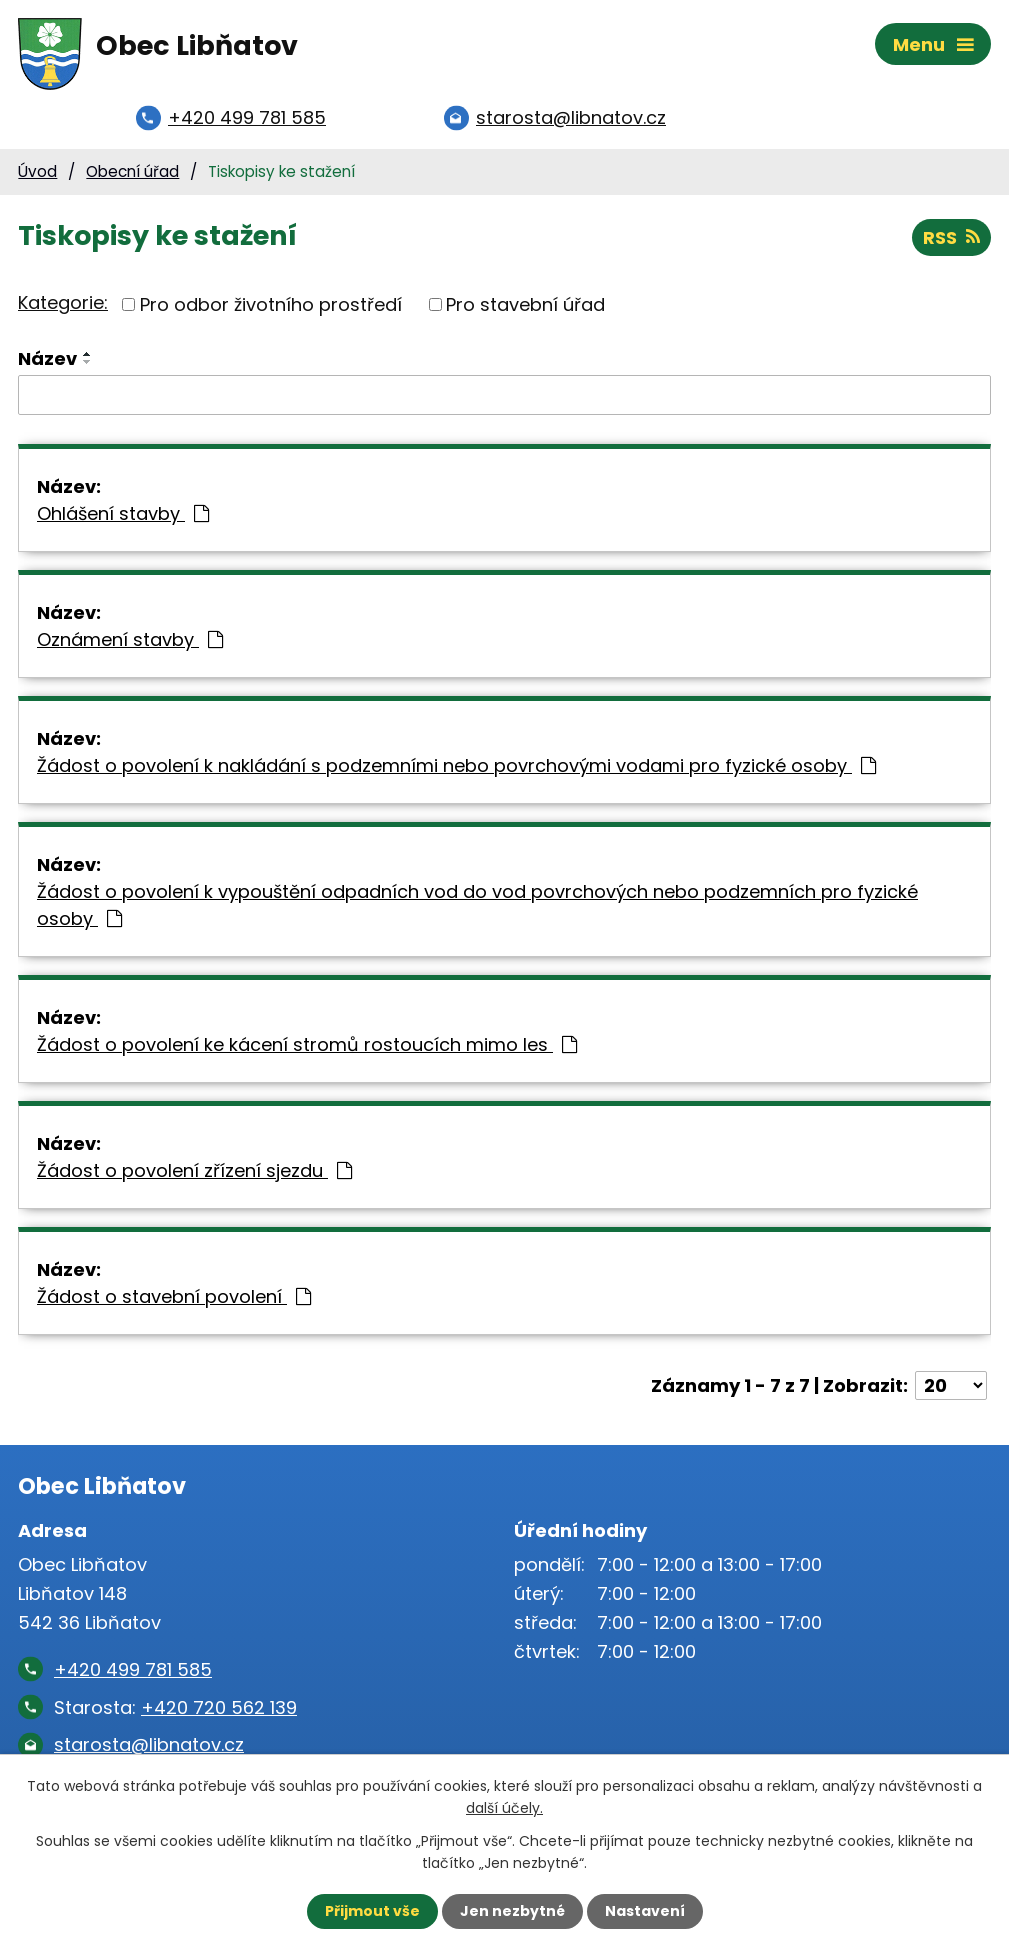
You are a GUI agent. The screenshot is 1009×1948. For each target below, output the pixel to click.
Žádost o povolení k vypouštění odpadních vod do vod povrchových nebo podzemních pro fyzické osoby (477, 905)
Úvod (37, 171)
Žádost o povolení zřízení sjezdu (194, 1170)
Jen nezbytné (512, 1911)
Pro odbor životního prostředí (271, 304)
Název (47, 358)
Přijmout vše (372, 1911)
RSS (951, 237)
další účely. (504, 1808)
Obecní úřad (132, 171)
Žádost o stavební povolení (174, 1296)
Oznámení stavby (130, 639)
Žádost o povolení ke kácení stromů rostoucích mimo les (307, 1044)
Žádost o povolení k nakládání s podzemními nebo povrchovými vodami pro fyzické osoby (456, 765)
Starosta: (175, 1707)
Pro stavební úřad (525, 304)
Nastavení (645, 1911)
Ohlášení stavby (123, 513)
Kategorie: (63, 302)
